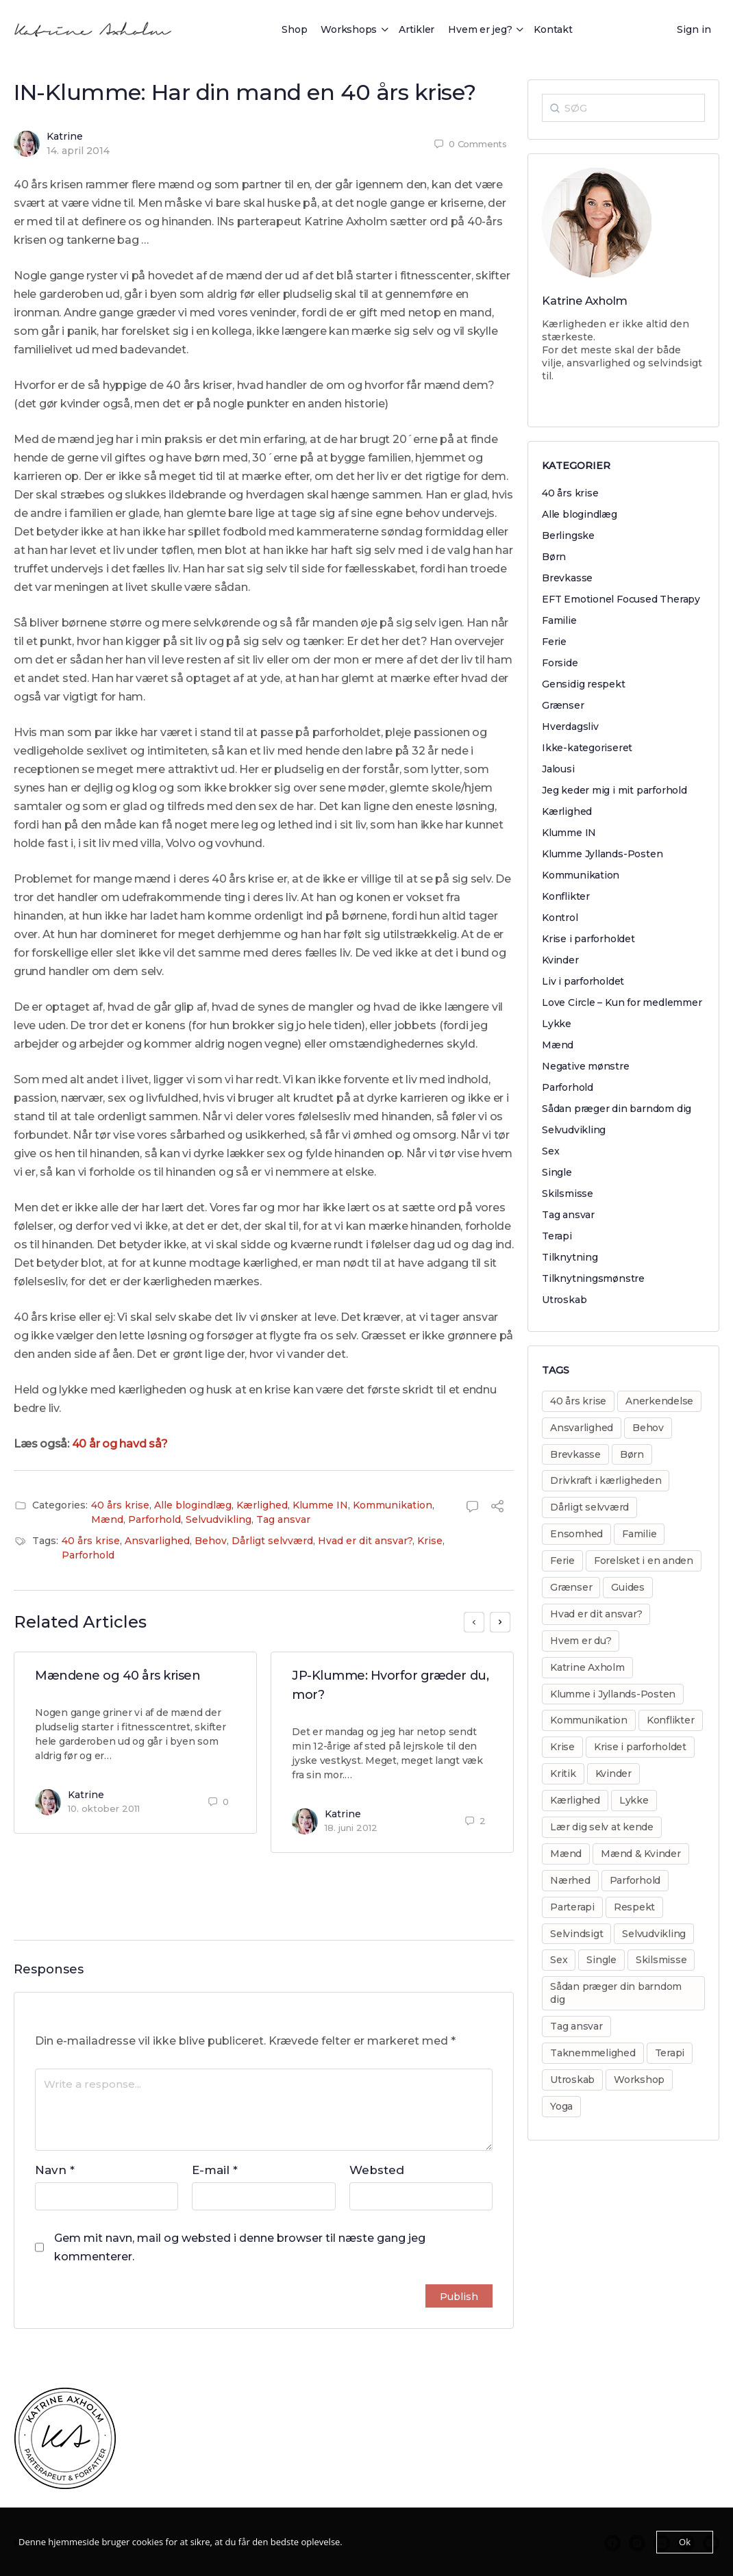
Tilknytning (570, 1257)
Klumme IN (320, 1505)
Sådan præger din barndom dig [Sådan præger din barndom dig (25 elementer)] (616, 1993)
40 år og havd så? (120, 1443)
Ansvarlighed (157, 1541)
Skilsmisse (567, 1193)
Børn (554, 557)
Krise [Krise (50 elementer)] (562, 1747)
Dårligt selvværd (272, 1541)
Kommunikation (392, 1505)
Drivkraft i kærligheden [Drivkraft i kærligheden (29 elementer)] (605, 1480)
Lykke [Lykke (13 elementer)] (634, 1800)
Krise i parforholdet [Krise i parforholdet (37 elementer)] (640, 1747)
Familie (559, 620)
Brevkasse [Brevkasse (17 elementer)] (575, 1454)
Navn (55, 2170)
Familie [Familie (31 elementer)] (639, 1534)
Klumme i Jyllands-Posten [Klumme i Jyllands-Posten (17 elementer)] (612, 1694)
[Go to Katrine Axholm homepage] (93, 28)
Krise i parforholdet (588, 939)
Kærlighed (262, 1505)
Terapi (557, 1236)
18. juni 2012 (351, 1827)
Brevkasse (567, 578)
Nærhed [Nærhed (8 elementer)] (570, 1880)
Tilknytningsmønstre (593, 1278)
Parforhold (154, 1519)
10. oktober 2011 (104, 1808)
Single (557, 1172)
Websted (376, 2170)
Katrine (65, 136)
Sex (550, 1151)
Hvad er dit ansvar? (365, 1541)
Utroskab (564, 1299)
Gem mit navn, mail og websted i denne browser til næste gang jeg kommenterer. (239, 2247)
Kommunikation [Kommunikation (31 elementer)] (589, 1720)
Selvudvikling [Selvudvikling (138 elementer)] (654, 1934)
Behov (211, 1541)
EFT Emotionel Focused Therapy (621, 599)
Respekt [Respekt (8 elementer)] (634, 1907)
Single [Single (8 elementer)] (601, 1960)
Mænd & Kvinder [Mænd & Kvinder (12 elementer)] (641, 1853)
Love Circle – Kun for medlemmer (622, 1002)
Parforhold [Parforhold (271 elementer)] (635, 1880)
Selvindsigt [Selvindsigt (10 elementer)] (576, 1934)
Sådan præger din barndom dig (616, 1108)
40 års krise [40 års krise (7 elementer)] (578, 1401)
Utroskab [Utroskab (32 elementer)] (572, 2079)
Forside (560, 663)
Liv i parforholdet (583, 981)
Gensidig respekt (583, 684)
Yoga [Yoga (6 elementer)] (561, 2106)
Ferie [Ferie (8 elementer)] (562, 1560)
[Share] (497, 1508)
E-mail (215, 2170)
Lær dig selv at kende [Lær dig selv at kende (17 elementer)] (602, 1827)
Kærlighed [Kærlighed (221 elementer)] (575, 1800)
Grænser (563, 705)
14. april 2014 (78, 150)
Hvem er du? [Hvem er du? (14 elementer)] (580, 1640)
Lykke (556, 1024)
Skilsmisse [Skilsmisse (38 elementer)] (661, 1960)
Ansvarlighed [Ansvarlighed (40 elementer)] (581, 1428)
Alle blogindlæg (193, 1505)
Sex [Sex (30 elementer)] (558, 1960)
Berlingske (568, 535)
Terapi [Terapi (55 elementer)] (670, 2053)
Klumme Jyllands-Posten (602, 854)
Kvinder (560, 960)
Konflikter (566, 896)
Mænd (107, 1519)
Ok (685, 2542)
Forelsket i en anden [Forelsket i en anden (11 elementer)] (643, 1560)
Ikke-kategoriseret (587, 748)
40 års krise (120, 1505)
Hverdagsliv (570, 726)
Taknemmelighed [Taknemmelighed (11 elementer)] (593, 2053)
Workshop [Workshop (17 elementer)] (639, 2079)
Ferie (554, 641)
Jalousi (558, 769)
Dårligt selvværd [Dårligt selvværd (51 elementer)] (589, 1507)
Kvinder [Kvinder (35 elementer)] (613, 1773)
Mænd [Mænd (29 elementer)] (566, 1853)
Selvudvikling (218, 1519)
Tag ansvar (283, 1519)
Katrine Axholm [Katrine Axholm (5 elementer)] (587, 1667)
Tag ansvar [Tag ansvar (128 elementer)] (576, 2026)
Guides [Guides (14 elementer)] (628, 1587)
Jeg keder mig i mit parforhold (614, 790)
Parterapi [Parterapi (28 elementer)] (572, 1907)
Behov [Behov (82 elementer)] (648, 1428)
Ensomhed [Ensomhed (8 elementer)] (576, 1534)
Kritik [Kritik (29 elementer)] (563, 1773)
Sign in (694, 29)
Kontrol (560, 917)
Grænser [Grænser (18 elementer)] (571, 1587)
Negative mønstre (586, 1066)
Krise (430, 1541)
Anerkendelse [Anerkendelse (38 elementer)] (659, 1401)
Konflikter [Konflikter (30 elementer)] (671, 1720)
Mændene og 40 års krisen (117, 1675)
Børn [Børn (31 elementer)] (632, 1454)
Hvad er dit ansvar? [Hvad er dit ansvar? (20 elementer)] (596, 1614)
